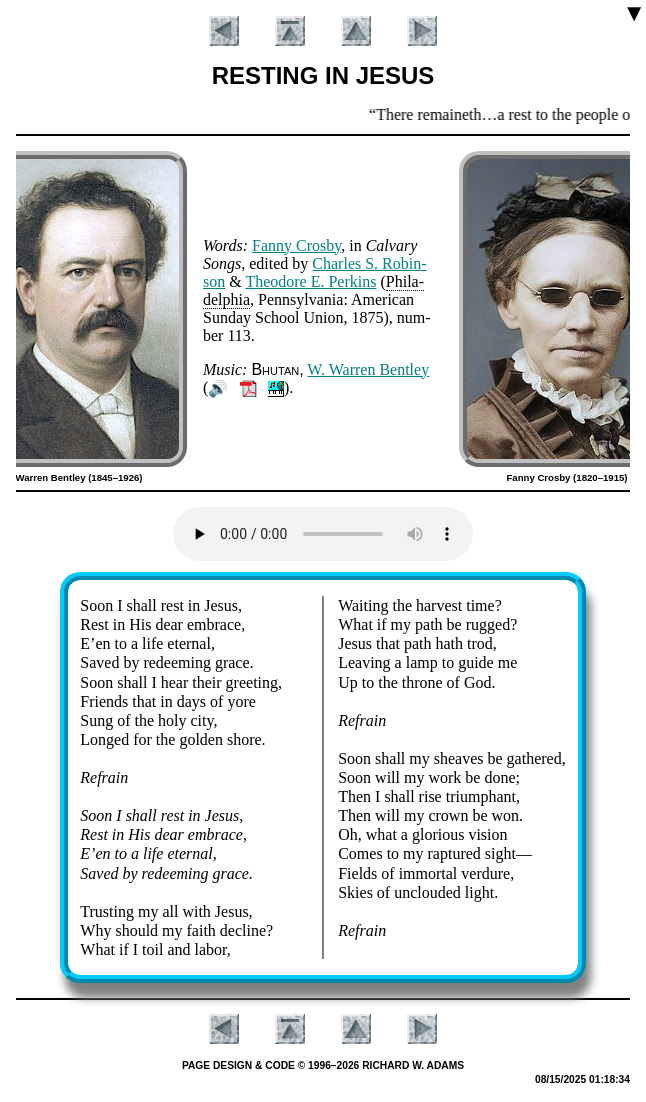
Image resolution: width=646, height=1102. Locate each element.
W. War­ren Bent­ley (368, 369)
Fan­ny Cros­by (296, 245)
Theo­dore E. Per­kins (310, 281)
